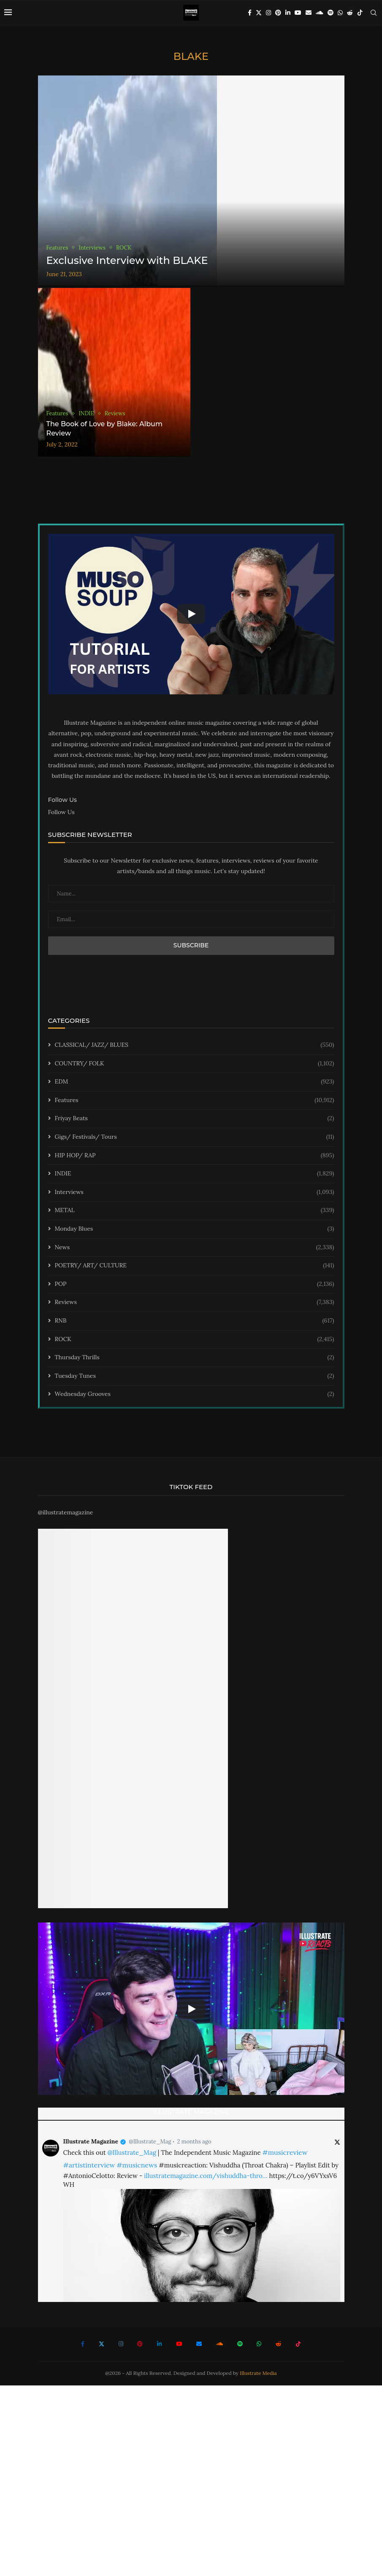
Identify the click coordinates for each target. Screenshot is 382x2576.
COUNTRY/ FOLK (194, 1063)
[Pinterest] (278, 12)
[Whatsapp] (340, 12)
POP (194, 1284)
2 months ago (194, 2141)
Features (194, 1100)
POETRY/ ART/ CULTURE (194, 1265)
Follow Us (61, 812)
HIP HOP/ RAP (194, 1155)
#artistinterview (89, 2165)
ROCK (194, 1339)
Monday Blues (194, 1229)
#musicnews (136, 2165)
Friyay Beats (194, 1118)
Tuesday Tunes (194, 1376)
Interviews (194, 1192)
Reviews (194, 1302)
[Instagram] (268, 12)
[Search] (373, 12)
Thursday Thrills (194, 1357)
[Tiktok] (360, 12)
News (194, 1247)
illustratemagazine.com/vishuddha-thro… (205, 2176)
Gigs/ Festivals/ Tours (194, 1137)
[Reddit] (350, 12)
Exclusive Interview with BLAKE (127, 260)
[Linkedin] (287, 12)
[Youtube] (298, 12)
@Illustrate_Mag (150, 2141)
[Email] (309, 12)
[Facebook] (250, 12)
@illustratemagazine (65, 1512)
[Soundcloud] (319, 12)
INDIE (194, 1174)
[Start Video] (191, 614)
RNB (194, 1321)
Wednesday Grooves (194, 1394)
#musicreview (284, 2152)
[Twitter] (259, 12)
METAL (194, 1210)
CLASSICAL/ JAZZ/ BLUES (194, 1045)
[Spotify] (330, 12)
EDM (194, 1082)
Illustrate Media (258, 2373)
